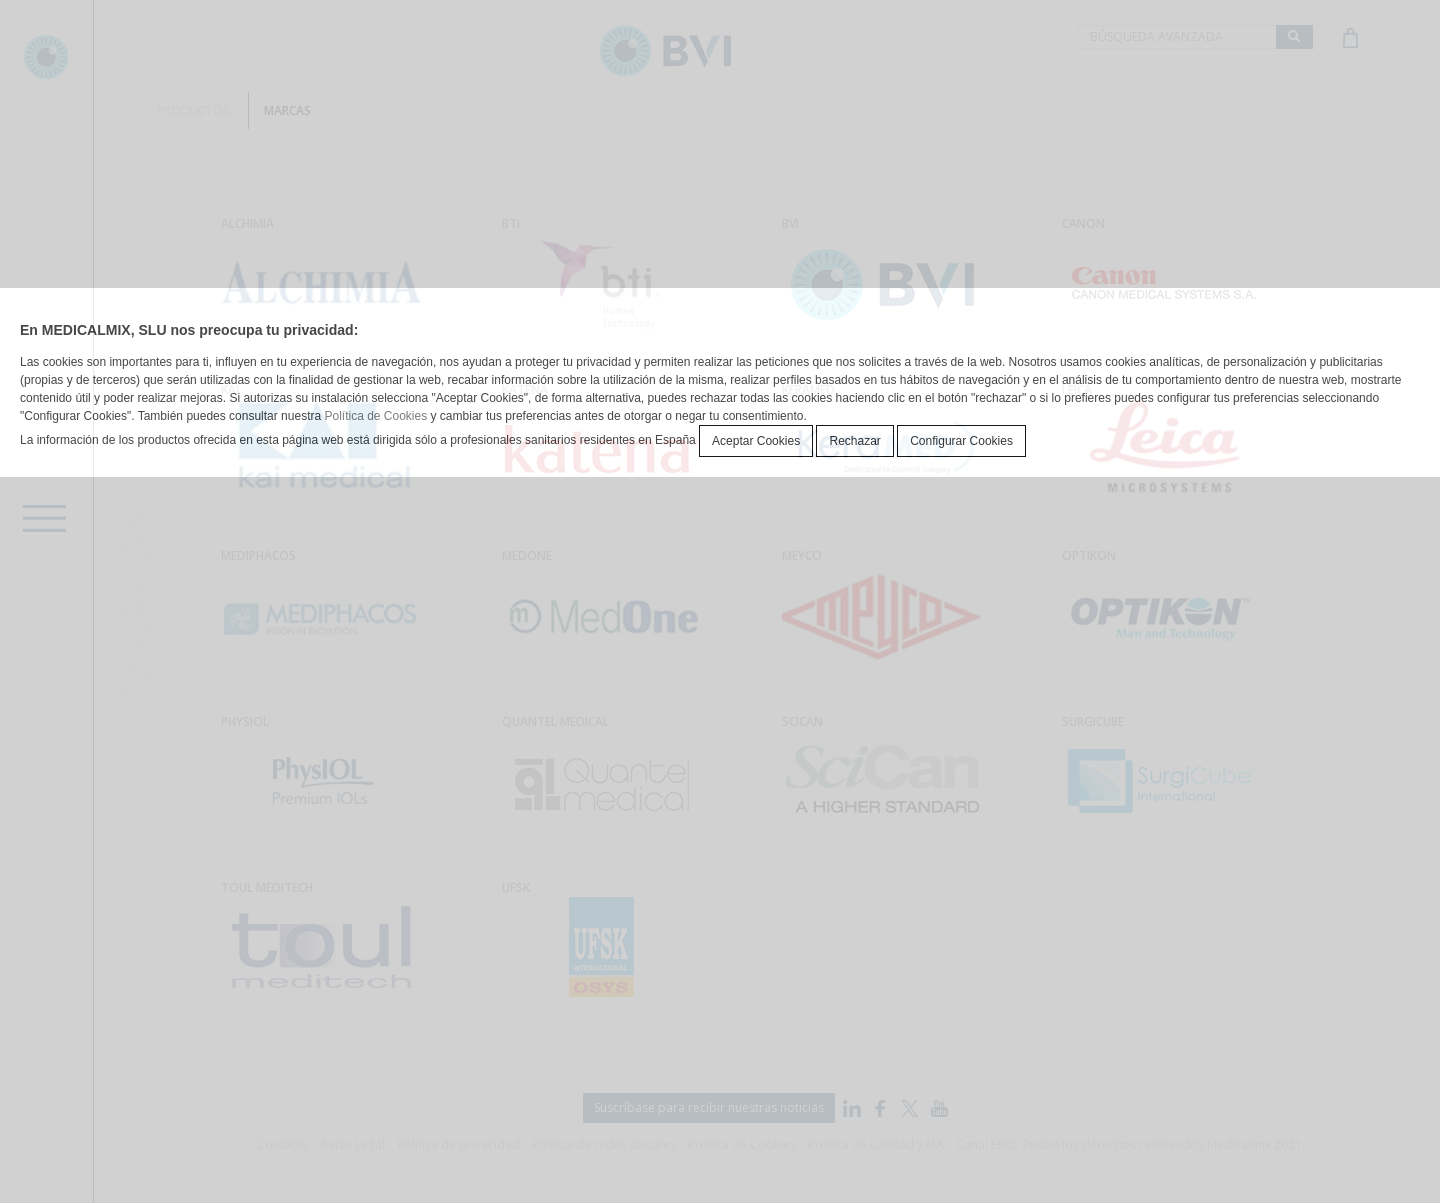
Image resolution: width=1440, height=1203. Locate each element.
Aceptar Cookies (756, 441)
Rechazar (854, 441)
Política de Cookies (375, 416)
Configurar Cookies (961, 441)
